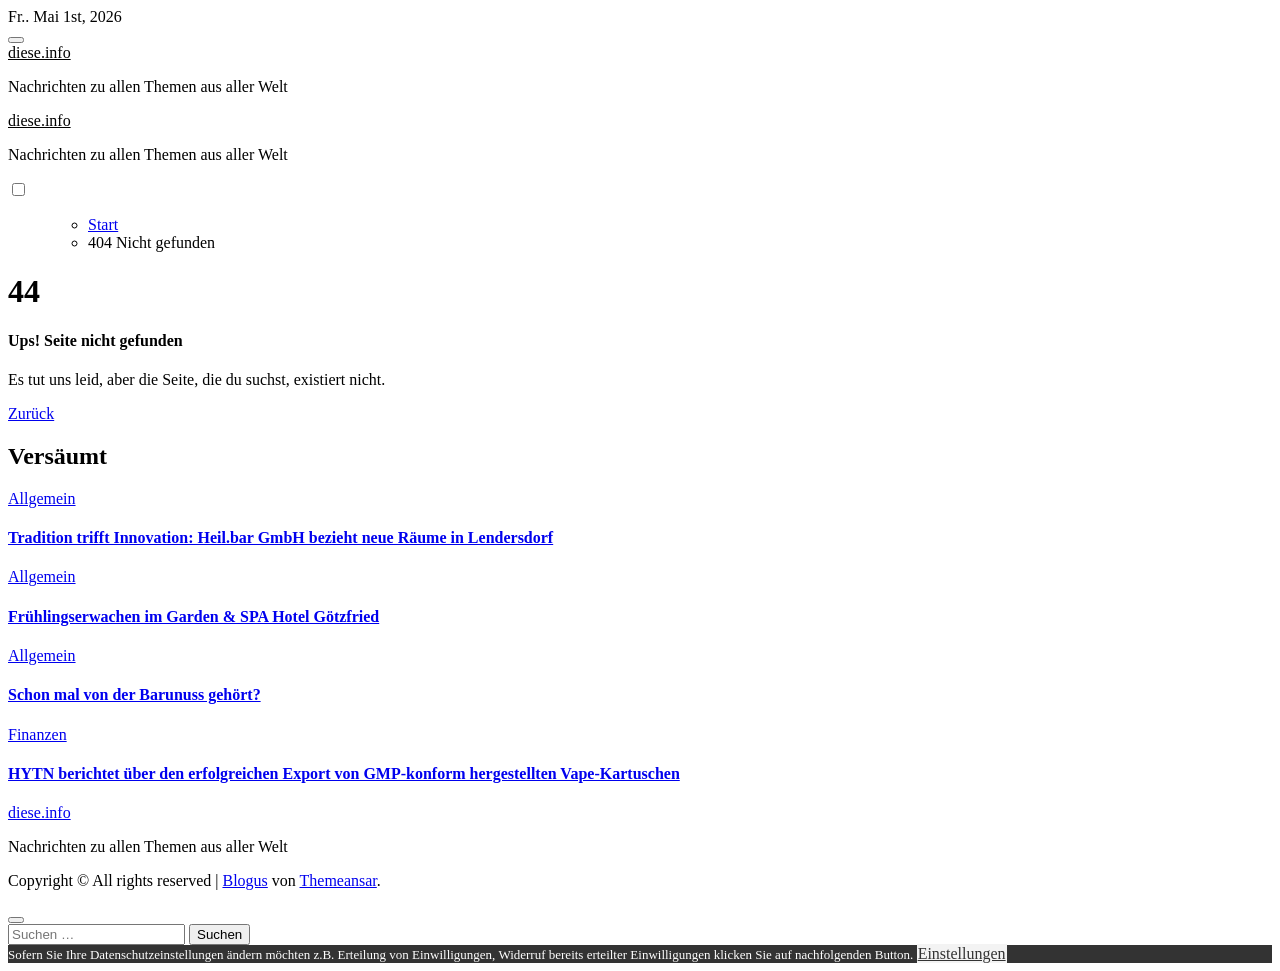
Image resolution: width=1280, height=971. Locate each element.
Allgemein (42, 498)
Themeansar (338, 880)
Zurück (31, 413)
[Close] (16, 920)
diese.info (39, 52)
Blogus (244, 880)
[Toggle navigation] (16, 40)
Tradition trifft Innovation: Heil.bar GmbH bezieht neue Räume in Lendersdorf (280, 537)
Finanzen (37, 734)
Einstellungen (962, 953)
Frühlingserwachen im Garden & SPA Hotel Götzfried (193, 616)
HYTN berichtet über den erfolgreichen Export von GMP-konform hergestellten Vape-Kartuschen (344, 773)
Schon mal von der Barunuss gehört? (134, 694)
